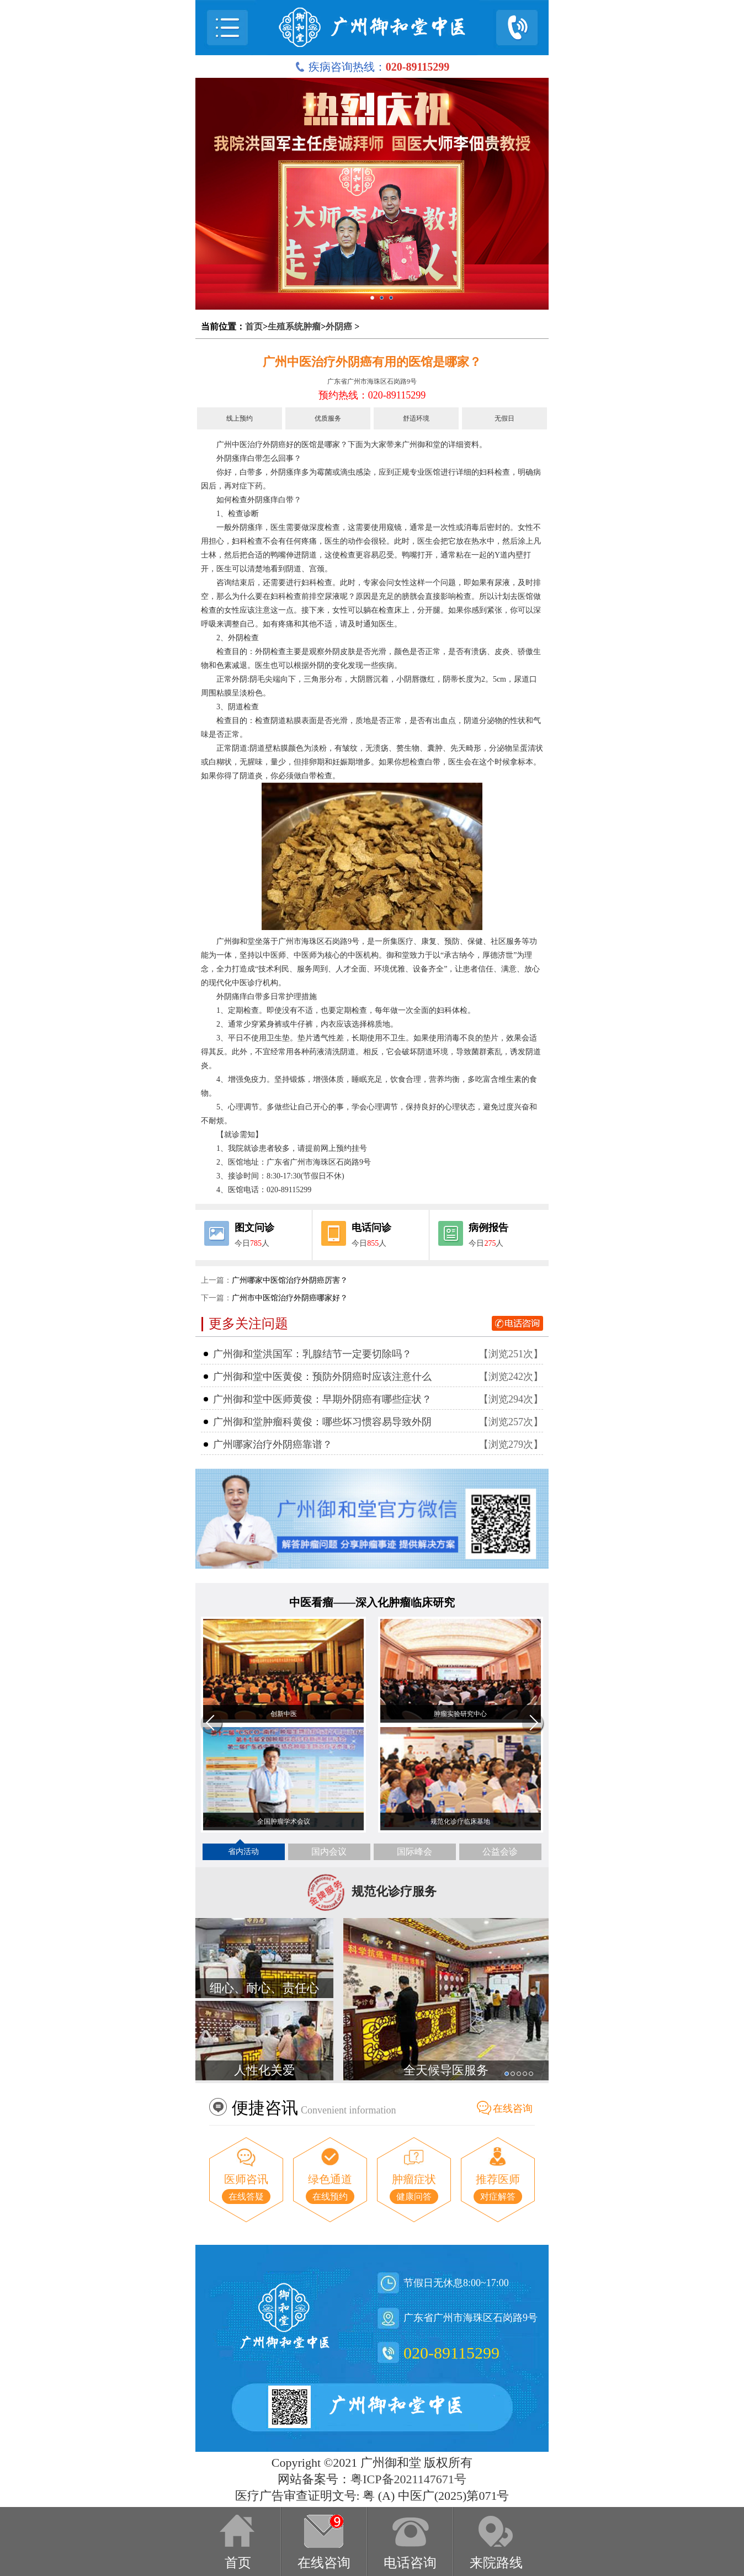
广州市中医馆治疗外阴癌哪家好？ (290, 1298)
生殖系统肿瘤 (294, 326)
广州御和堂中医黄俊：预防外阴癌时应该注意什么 (322, 1376)
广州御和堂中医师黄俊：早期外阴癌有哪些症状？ (322, 1399)
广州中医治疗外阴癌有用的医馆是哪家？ (372, 362)
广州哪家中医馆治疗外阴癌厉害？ (290, 1280)
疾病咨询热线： (372, 67)
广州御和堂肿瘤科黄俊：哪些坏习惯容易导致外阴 (322, 1421)
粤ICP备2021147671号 (408, 2479)
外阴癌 (339, 326)
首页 (254, 326)
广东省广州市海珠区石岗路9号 (372, 381)
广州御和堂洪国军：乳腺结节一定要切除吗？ (312, 1353)
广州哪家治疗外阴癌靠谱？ (272, 1444)
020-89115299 (451, 2353)
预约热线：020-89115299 (372, 395)
